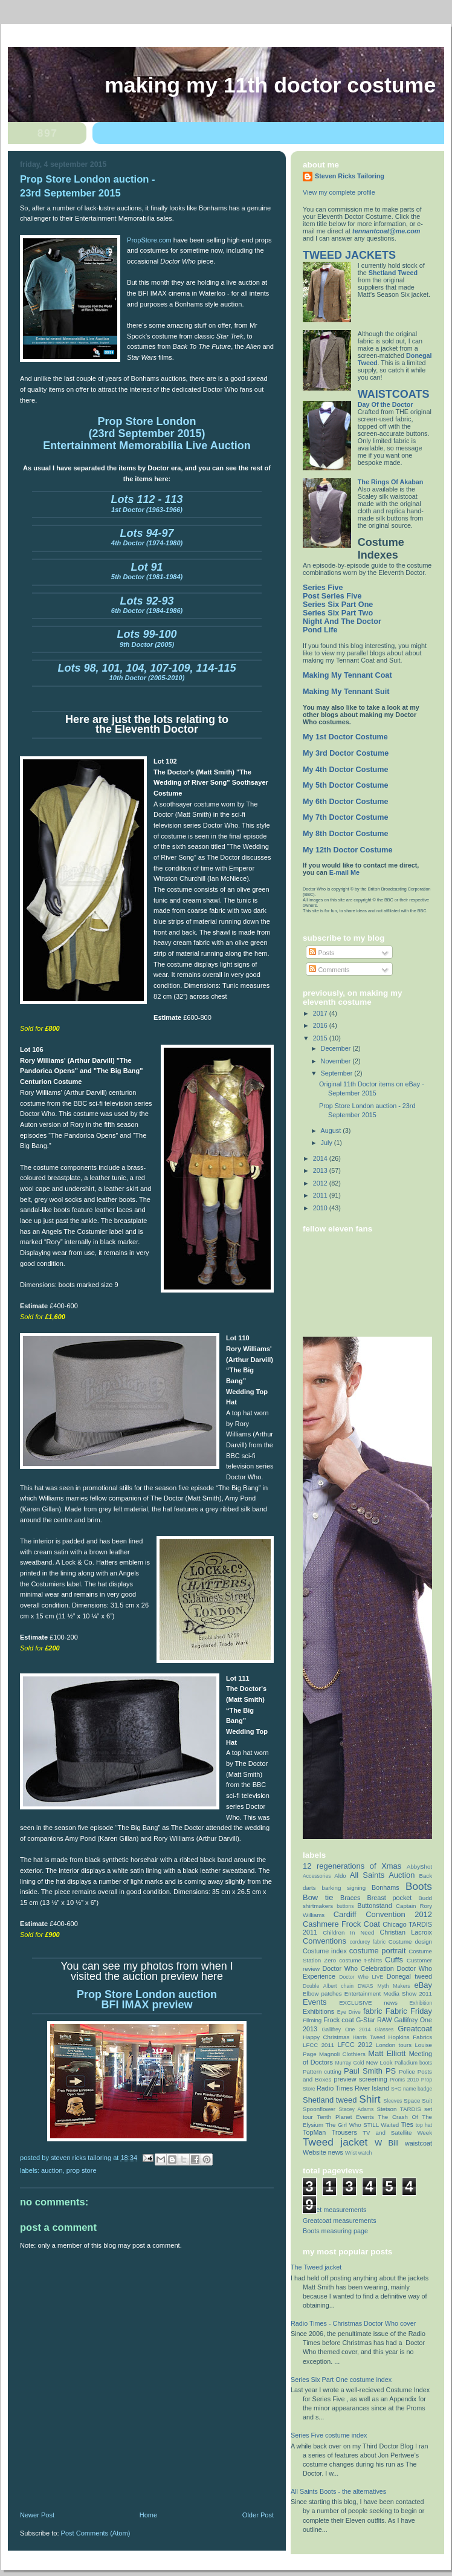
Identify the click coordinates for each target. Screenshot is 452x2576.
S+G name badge (411, 2089)
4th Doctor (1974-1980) (147, 539)
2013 (321, 1170)
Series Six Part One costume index (341, 2379)
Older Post (258, 2515)
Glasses (384, 2029)
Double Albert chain (328, 1986)
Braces (350, 1897)
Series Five (323, 587)
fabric (373, 2011)
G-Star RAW (374, 2019)
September (338, 1073)
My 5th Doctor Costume (346, 785)
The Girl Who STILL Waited (362, 2124)
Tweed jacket (335, 2142)
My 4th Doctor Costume (346, 769)
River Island (372, 2088)
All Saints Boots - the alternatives (338, 2491)
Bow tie (318, 1897)
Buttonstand (374, 1905)
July (327, 1142)
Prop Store (81, 2170)
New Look (379, 2062)
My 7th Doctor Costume (346, 817)
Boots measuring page (335, 2230)
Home (148, 2515)
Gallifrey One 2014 (345, 2029)
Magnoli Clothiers (342, 2054)
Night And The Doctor (342, 621)
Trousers (344, 2132)
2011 (321, 1195)
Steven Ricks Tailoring (349, 176)
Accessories (317, 1876)
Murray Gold (349, 2063)
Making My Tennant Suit (346, 691)
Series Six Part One (338, 604)
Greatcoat (415, 2028)
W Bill (387, 2142)
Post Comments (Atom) (96, 2533)
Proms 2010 (404, 2080)
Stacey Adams (355, 2109)
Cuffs (394, 1959)
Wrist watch (358, 2153)
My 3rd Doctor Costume (346, 753)
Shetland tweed (330, 2099)
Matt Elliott (386, 2053)
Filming (312, 2020)
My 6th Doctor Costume (346, 801)
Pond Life (320, 630)
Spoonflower (319, 2109)
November (337, 1061)
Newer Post (37, 2515)
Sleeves (393, 2101)
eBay (423, 1985)
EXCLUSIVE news (368, 2002)
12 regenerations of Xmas (352, 1865)
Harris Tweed (369, 2037)
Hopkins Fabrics (410, 2037)
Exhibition (421, 2003)
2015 (321, 1038)
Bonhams (385, 1887)
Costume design (410, 1941)
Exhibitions (318, 2011)
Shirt (369, 2099)
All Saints (367, 1875)
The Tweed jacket (316, 2267)
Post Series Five (332, 596)
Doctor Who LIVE (361, 1977)
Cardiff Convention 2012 (383, 1914)
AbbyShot (419, 1866)
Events (315, 2002)
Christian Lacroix (405, 1932)
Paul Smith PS (370, 2070)
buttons (345, 1906)
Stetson (386, 2109)
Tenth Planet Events (345, 2117)
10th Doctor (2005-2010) (146, 673)
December (337, 1048)
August (332, 1130)
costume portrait (377, 1950)
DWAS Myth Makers (384, 1986)
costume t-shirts (360, 1960)
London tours (394, 2045)
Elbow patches (322, 1993)
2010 (321, 1208)
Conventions (324, 1940)
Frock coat (338, 2019)
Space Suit (418, 2100)
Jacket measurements (334, 2209)
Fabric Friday (409, 2011)
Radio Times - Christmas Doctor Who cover (353, 2323)
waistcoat (418, 2143)
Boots (418, 1886)
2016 (321, 1025)
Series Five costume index (329, 2435)
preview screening (360, 2079)
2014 (321, 1158)
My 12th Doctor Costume (348, 850)
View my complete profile (339, 192)
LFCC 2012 (355, 2044)
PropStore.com (150, 240)
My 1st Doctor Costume (345, 737)
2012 (321, 1183)
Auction (52, 2170)
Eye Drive (349, 2012)
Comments (329, 969)
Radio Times (335, 2088)
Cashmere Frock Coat (341, 1924)
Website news (323, 2152)
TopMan (314, 2132)
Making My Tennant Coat (347, 675)
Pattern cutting (322, 2071)
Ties (407, 2124)
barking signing (344, 1887)
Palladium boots (413, 2063)
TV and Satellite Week (397, 2132)
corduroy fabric (368, 1942)
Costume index (325, 1951)
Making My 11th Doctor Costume (270, 85)
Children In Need (348, 1932)
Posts (321, 952)
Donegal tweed (409, 1976)
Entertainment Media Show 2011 (388, 1993)
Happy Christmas (326, 2037)
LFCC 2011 (318, 2045)
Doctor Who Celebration (357, 1968)
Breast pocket (389, 1897)
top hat (424, 2125)
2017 (321, 1013)
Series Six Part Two (338, 613)
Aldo (340, 1875)
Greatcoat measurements (339, 2220)
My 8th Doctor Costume (346, 833)
